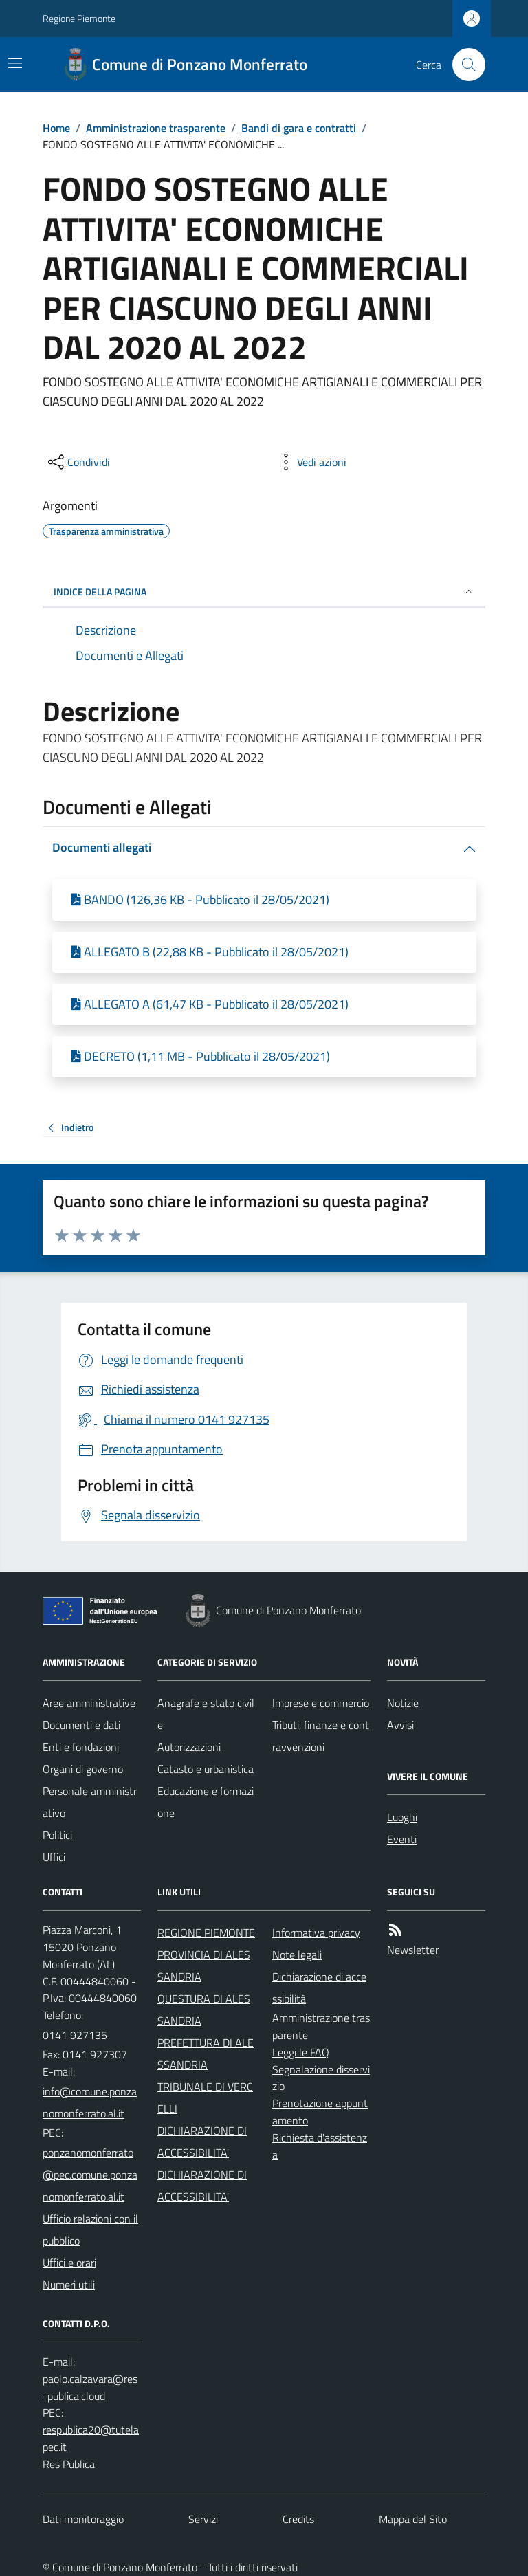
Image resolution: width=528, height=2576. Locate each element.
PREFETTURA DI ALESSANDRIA (205, 2053)
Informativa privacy (316, 1932)
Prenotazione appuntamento (320, 2111)
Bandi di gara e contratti (298, 128)
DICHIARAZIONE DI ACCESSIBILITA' (202, 2141)
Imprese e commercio (320, 1703)
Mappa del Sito (413, 2519)
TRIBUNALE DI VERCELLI (205, 2097)
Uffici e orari (69, 2262)
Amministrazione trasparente (156, 128)
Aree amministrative (89, 1703)
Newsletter (413, 1949)
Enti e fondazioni (81, 1747)
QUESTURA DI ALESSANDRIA (203, 2009)
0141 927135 (75, 2035)
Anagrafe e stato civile (205, 1714)
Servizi (203, 2519)
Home (56, 128)
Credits (298, 2519)
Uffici (54, 1857)
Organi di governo (83, 1769)
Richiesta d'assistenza (319, 2146)
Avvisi (400, 1725)
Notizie (403, 1703)
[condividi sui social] (78, 462)
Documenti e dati (81, 1725)
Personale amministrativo (90, 1802)
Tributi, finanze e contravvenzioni (320, 1736)
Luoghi (402, 1817)
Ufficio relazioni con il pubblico (90, 2229)
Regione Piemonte (79, 18)
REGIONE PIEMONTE (206, 1932)
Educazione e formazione (205, 1802)
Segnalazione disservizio (321, 2078)
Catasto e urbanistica (205, 1769)
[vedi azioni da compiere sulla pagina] (310, 462)
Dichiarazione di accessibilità (319, 1987)
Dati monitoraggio (83, 2519)
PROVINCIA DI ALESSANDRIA (203, 1965)
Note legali (297, 1954)
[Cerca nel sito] (463, 64)
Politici (57, 1835)
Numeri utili (69, 2284)
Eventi (402, 1839)
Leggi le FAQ (300, 2052)
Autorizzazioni (189, 1747)
